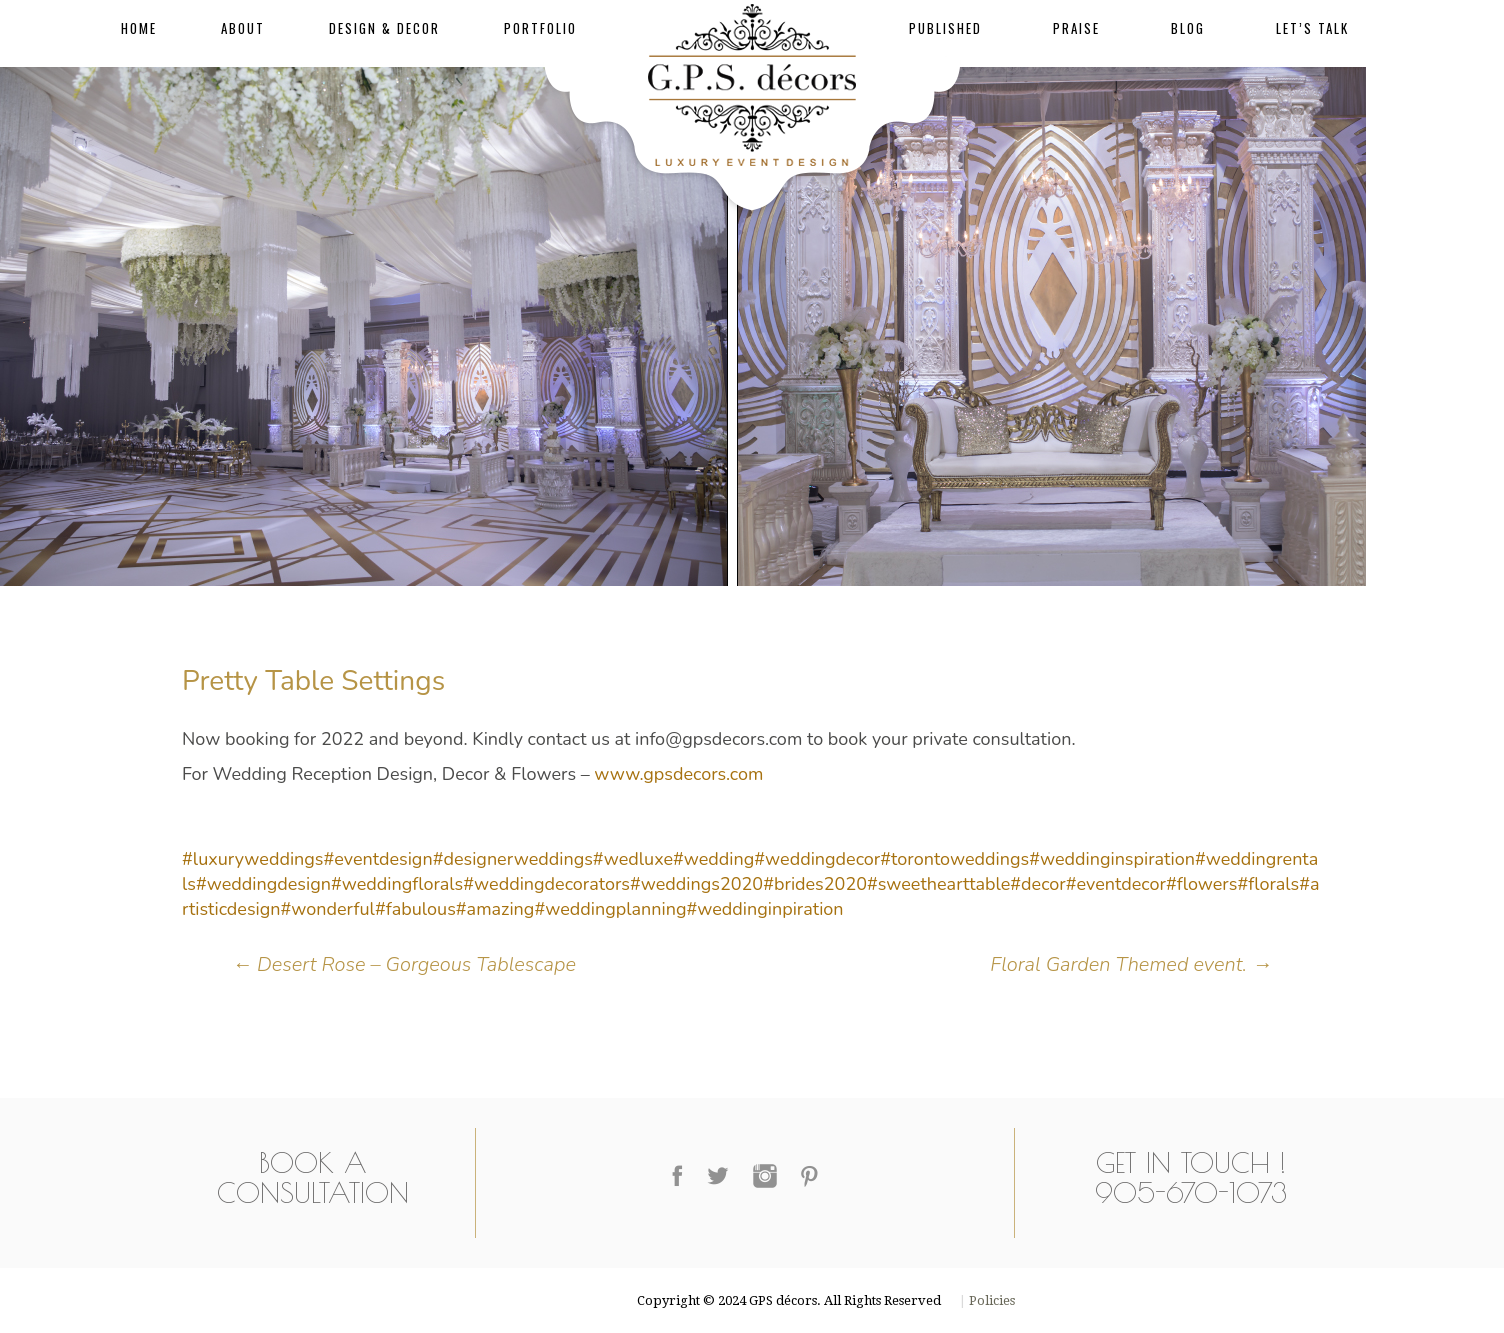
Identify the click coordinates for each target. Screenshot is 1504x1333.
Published (945, 28)
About (243, 28)
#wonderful (328, 909)
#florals (1268, 884)
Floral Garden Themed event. (1131, 964)
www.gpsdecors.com (678, 774)
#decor (1037, 884)
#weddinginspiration (1112, 859)
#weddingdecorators (546, 884)
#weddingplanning (610, 909)
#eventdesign (378, 859)
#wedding (713, 859)
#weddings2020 (696, 884)
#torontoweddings (954, 859)
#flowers (1202, 884)
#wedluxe (633, 859)
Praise (1076, 28)
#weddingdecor (817, 859)
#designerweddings (513, 859)
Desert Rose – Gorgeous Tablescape (404, 964)
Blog (1188, 28)
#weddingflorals (397, 884)
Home (139, 28)
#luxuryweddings (253, 859)
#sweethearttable (938, 884)
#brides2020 (815, 884)
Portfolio (540, 28)
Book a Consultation (313, 1177)
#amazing (495, 909)
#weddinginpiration (764, 909)
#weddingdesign (263, 884)
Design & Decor (384, 28)
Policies (990, 1300)
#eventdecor (1116, 884)
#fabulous (415, 909)
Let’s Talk (1312, 28)
